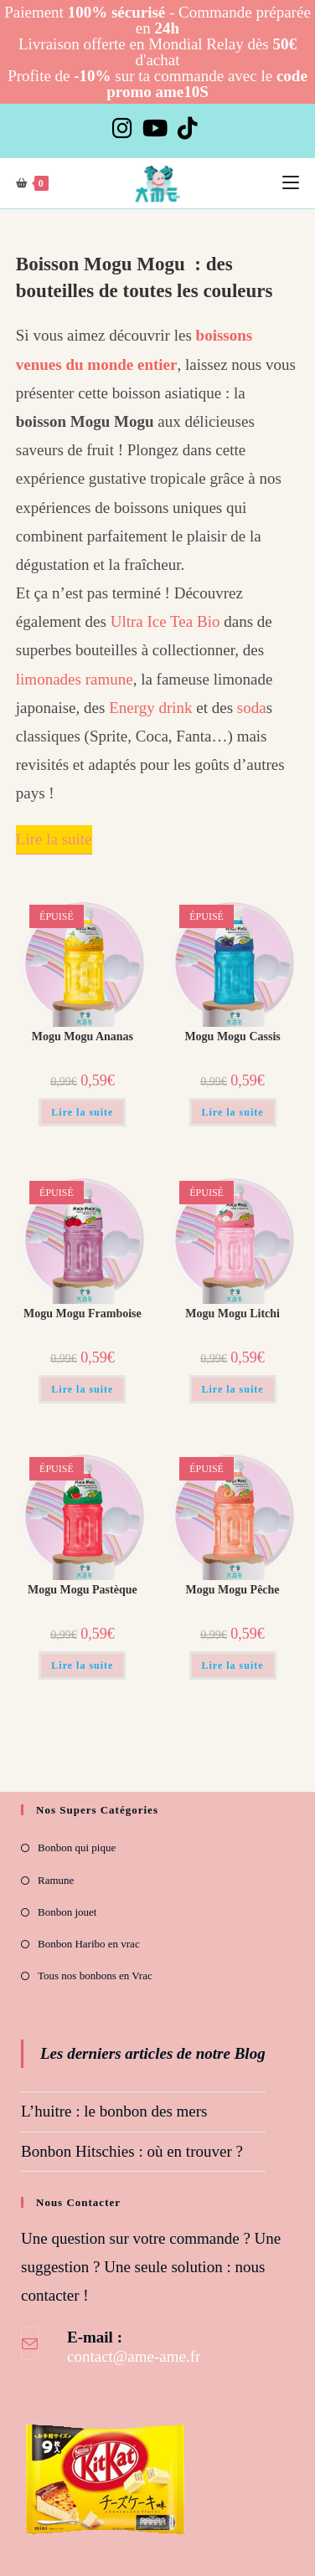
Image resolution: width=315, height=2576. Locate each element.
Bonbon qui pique (77, 1847)
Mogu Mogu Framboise (82, 1313)
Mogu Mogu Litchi (232, 1313)
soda (251, 707)
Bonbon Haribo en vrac (89, 1943)
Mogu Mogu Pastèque (82, 1589)
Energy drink (150, 707)
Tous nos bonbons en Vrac (95, 1975)
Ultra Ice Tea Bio (165, 621)
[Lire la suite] (54, 839)
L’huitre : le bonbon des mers (114, 2111)
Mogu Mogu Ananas (82, 1036)
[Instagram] (124, 128)
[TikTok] (188, 128)
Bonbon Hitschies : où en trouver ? (132, 2151)
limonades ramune (74, 679)
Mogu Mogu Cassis (232, 1036)
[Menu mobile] (290, 183)
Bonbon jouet (67, 1912)
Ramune (56, 1880)
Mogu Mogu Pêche (233, 1589)
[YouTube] (155, 128)
